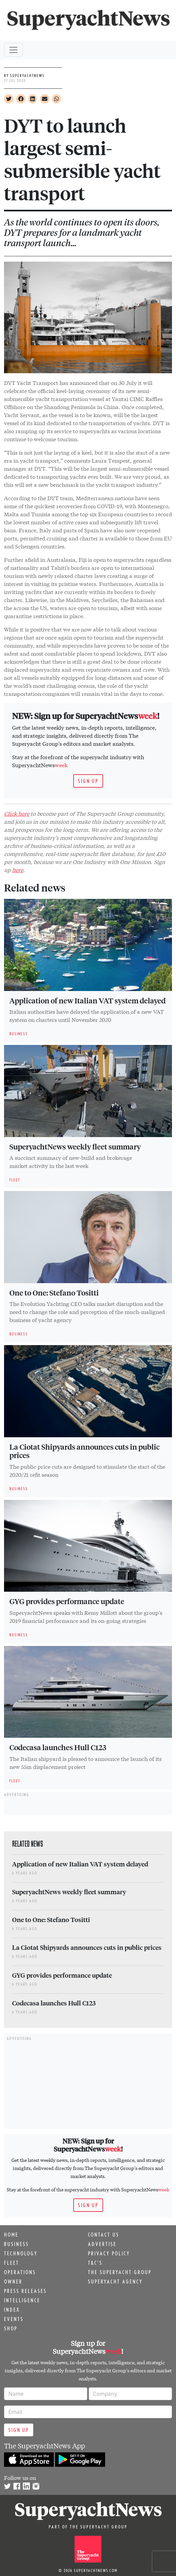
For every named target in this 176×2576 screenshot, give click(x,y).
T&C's (95, 2263)
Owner (13, 2281)
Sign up (88, 781)
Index (12, 2310)
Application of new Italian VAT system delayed (87, 1000)
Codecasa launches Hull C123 (57, 1747)
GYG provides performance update (66, 1601)
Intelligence (22, 2300)
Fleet (11, 2263)
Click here (16, 813)
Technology (21, 2253)
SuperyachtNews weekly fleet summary (75, 1146)
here (17, 869)
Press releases (25, 2291)
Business (16, 2244)
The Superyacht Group (119, 2272)
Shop (10, 2328)
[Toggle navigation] (13, 50)
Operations (20, 2272)
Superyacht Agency (115, 2281)
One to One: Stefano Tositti (54, 1292)
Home (11, 2235)
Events (14, 2319)
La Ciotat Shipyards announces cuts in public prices (84, 1451)
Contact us (103, 2235)
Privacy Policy (109, 2253)
